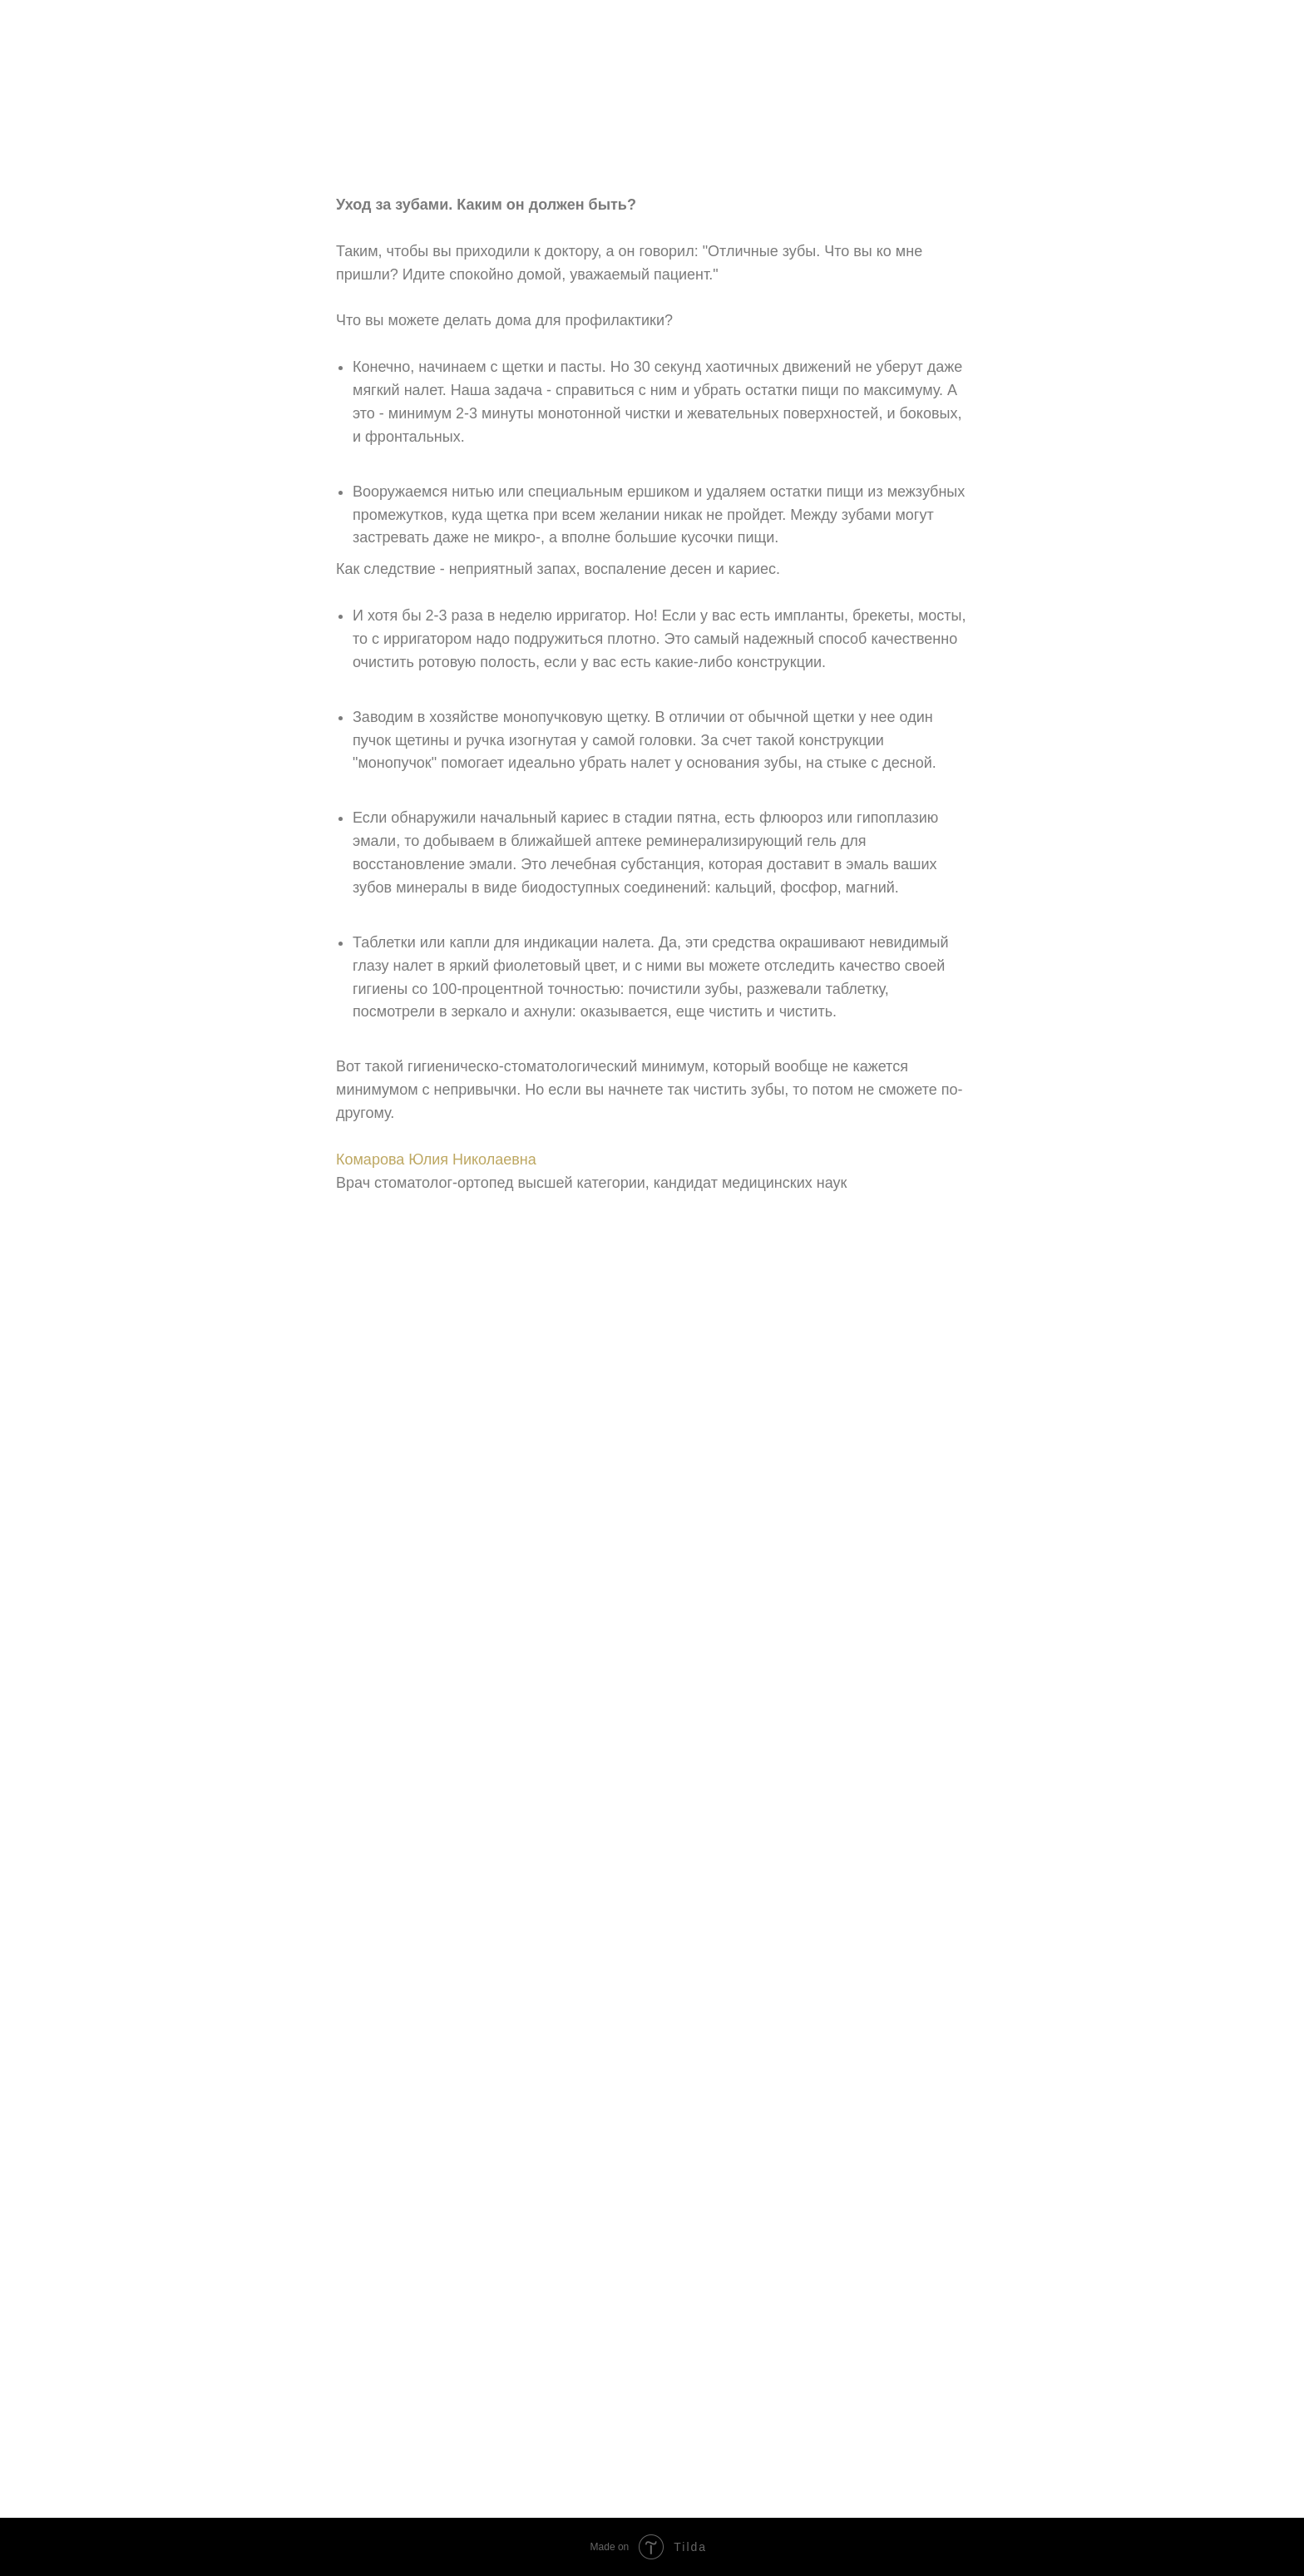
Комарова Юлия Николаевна (436, 1159)
